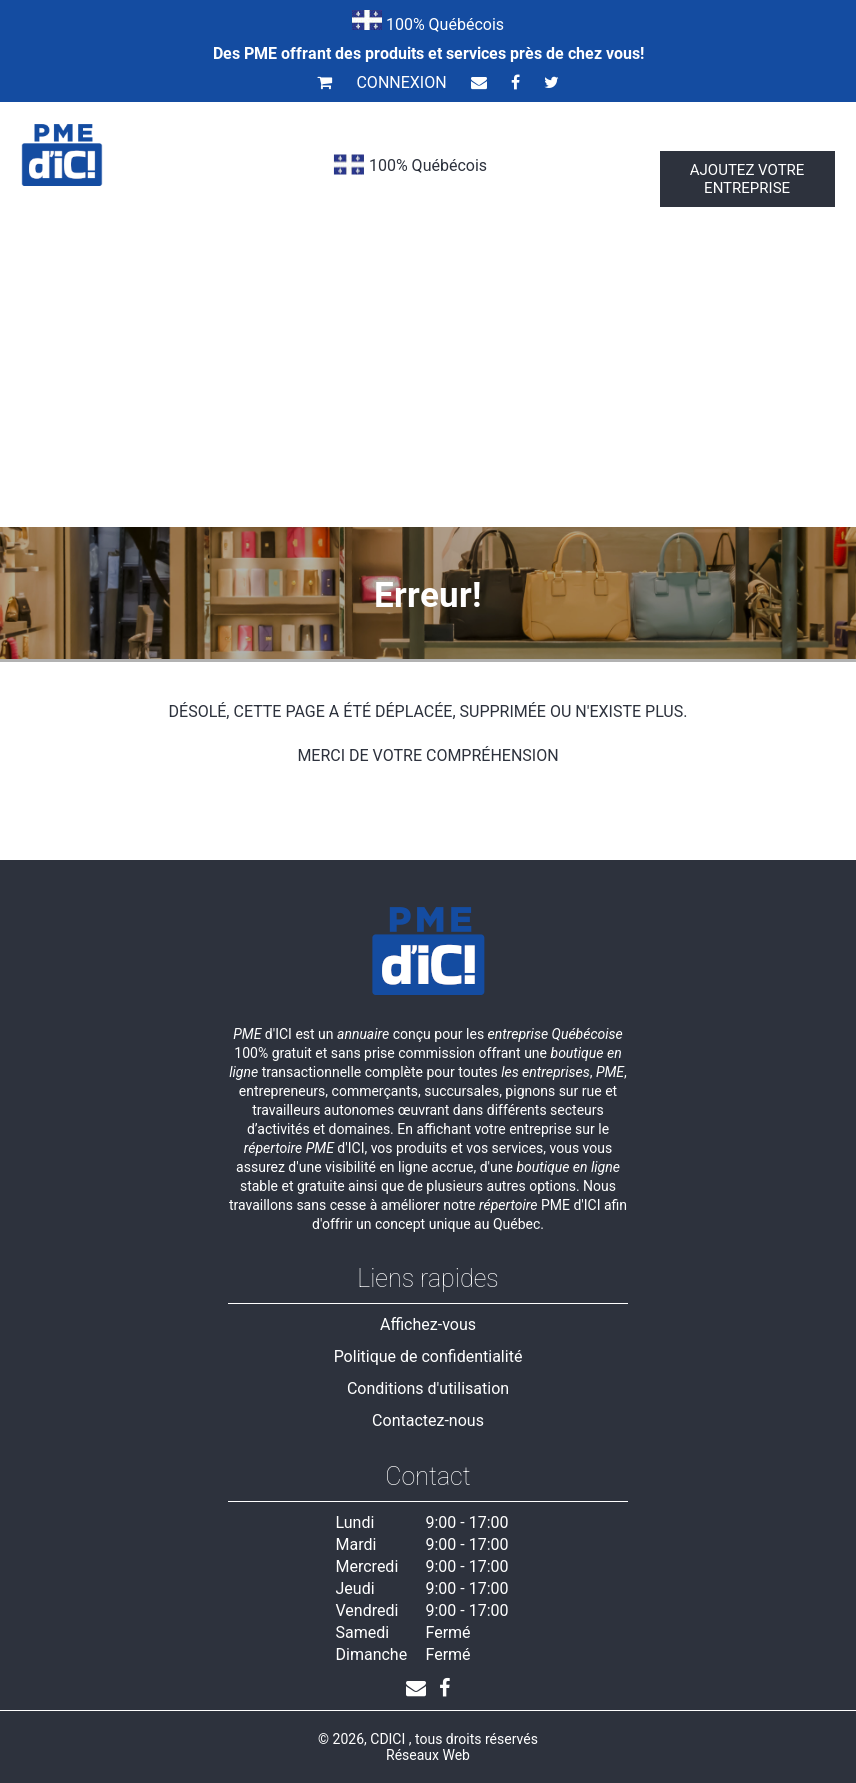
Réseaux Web (428, 1755)
